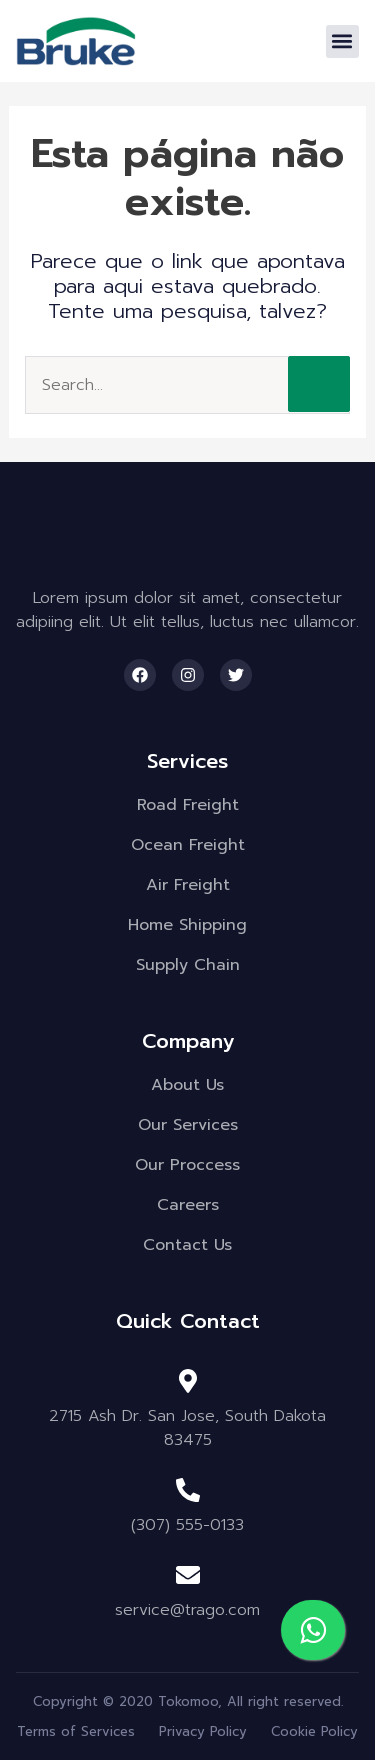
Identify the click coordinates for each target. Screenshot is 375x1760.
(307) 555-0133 (187, 1525)
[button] (342, 41)
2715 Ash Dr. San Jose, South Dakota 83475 (187, 1428)
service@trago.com (187, 1610)
